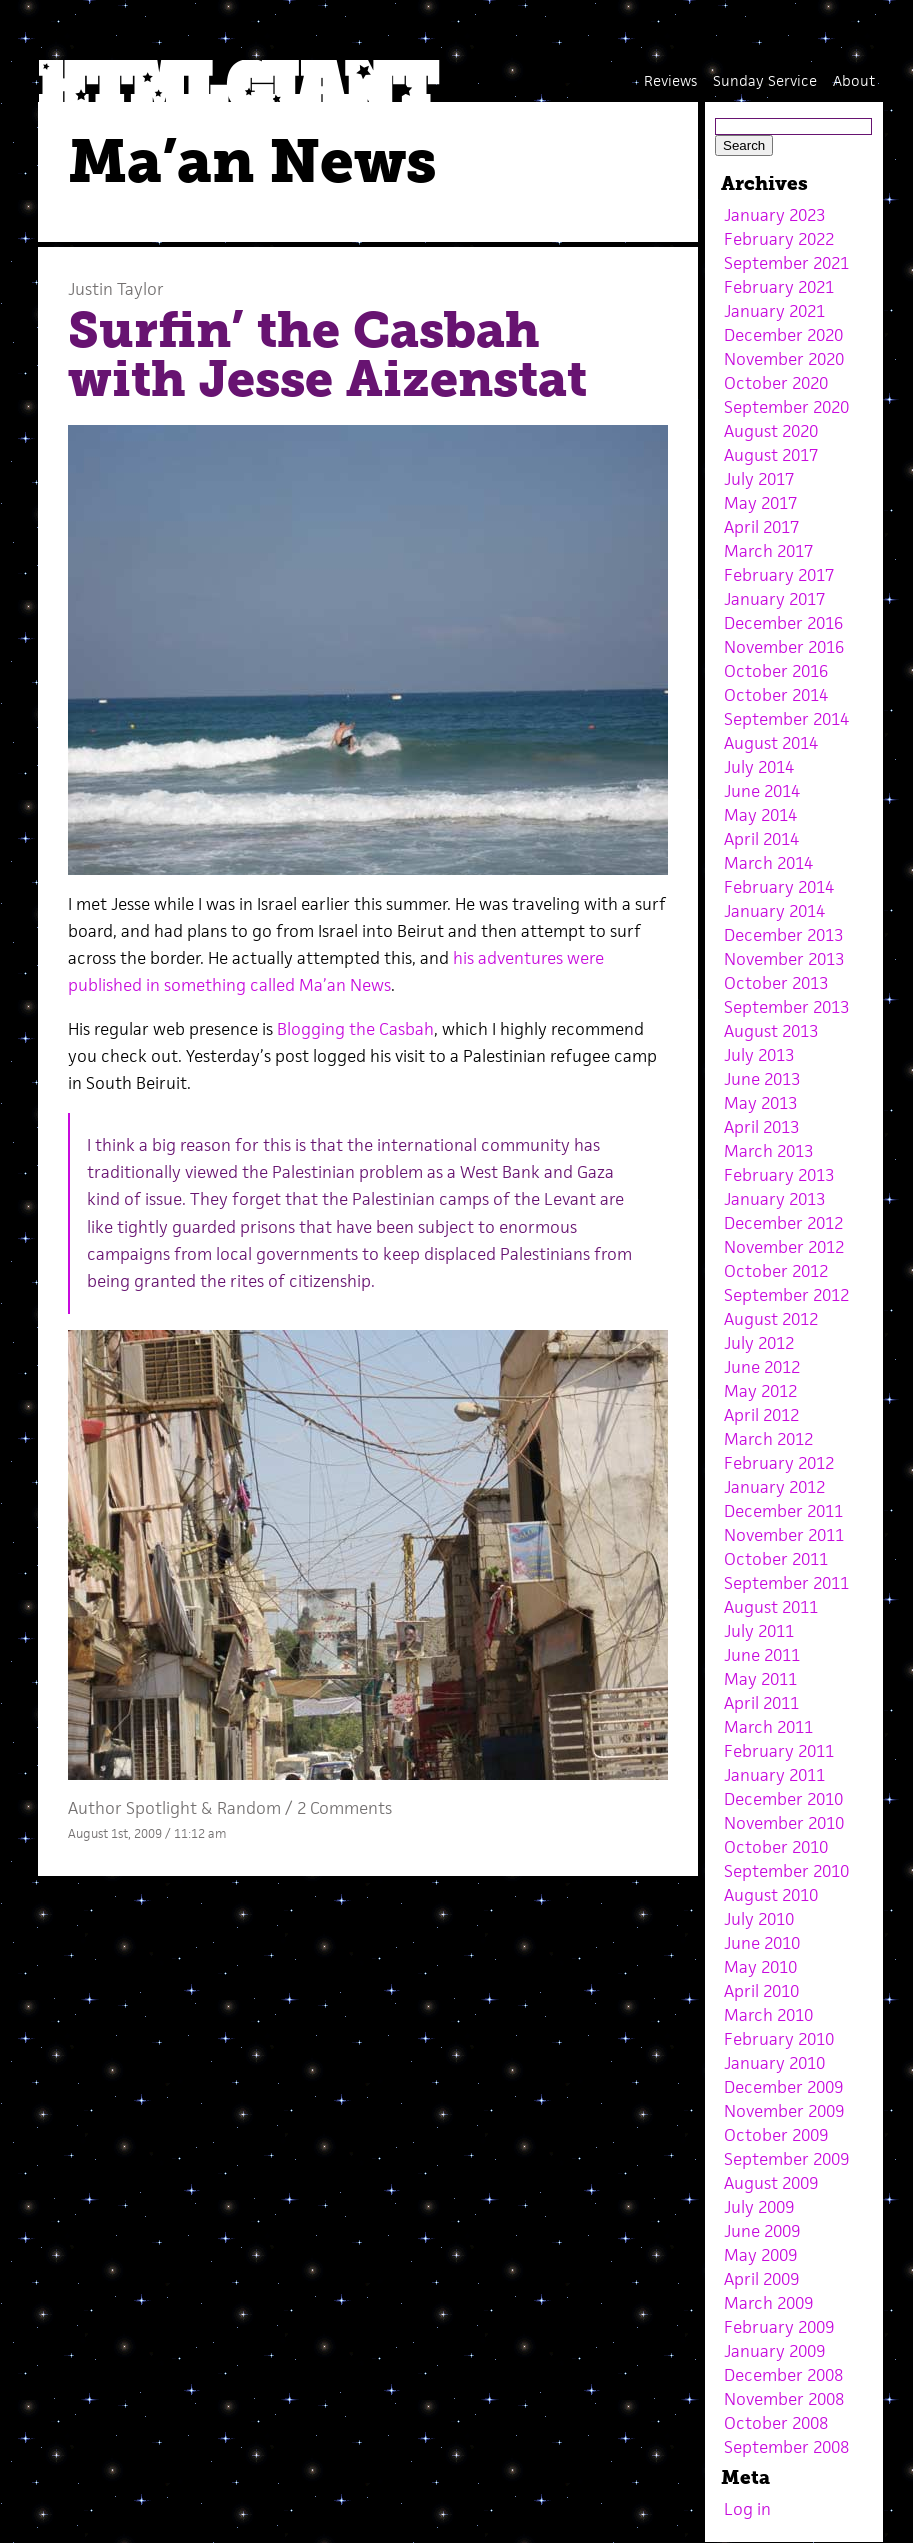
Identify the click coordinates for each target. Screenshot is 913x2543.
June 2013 (762, 1079)
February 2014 (779, 887)
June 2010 (762, 1943)
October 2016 (776, 671)
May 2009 (760, 2255)
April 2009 (761, 2279)
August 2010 (771, 1895)
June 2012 (762, 1367)
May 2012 (760, 1391)
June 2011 (762, 1655)
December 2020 (783, 335)
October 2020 (776, 383)
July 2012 (759, 1343)
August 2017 (771, 455)
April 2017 (761, 527)
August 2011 (771, 1607)
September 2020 (786, 407)
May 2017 (760, 503)
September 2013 (786, 1007)
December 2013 (783, 935)
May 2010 (760, 1967)
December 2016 (783, 623)
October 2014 (776, 695)
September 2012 (786, 1295)
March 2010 (768, 2015)
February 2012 (779, 1463)
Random (249, 1808)
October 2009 (776, 2135)
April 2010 (761, 1991)
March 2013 (768, 1151)
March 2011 (768, 1727)
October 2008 (776, 2423)
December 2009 (783, 2087)
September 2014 (786, 719)
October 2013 (776, 983)
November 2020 (784, 359)
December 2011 (783, 1511)
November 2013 (784, 959)
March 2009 (768, 2303)
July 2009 (759, 2207)
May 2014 (760, 815)
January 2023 (774, 215)
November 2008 (784, 2399)
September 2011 (786, 1583)
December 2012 (783, 1223)
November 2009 (784, 2111)
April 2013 (761, 1127)
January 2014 (774, 911)
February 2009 (779, 2327)
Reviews (670, 80)
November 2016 (784, 647)
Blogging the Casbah (355, 1029)
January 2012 (774, 1487)
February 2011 (779, 1751)
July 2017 (759, 479)
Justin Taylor (116, 289)
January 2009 (774, 2351)
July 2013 (759, 1055)
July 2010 (759, 1919)
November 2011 (784, 1535)
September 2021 (786, 263)
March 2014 (768, 863)
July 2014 (759, 767)
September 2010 (786, 1871)
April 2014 (761, 839)
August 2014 (771, 743)
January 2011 (774, 1775)
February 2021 (779, 287)
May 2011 (760, 1679)
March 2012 (768, 1439)
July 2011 (759, 1631)
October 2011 (776, 1559)
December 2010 (783, 1799)
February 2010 (779, 2039)
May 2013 (760, 1103)
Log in (747, 2509)
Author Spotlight (132, 1808)
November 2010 (784, 1823)
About (854, 80)
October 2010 (776, 1847)
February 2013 (779, 1175)
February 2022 (779, 239)
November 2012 (784, 1247)
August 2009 (771, 2183)
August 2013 (771, 1031)
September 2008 (786, 2447)
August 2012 (771, 1319)
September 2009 (786, 2159)
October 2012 (776, 1271)
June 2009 (762, 2231)
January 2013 (774, 1199)
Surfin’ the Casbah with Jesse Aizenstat (327, 355)
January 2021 (774, 311)
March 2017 (768, 551)
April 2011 (761, 1703)
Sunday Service (765, 80)
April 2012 (761, 1415)
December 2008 (783, 2375)
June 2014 (762, 791)
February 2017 (779, 575)
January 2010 (774, 2063)
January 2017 (774, 599)
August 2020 (771, 431)
